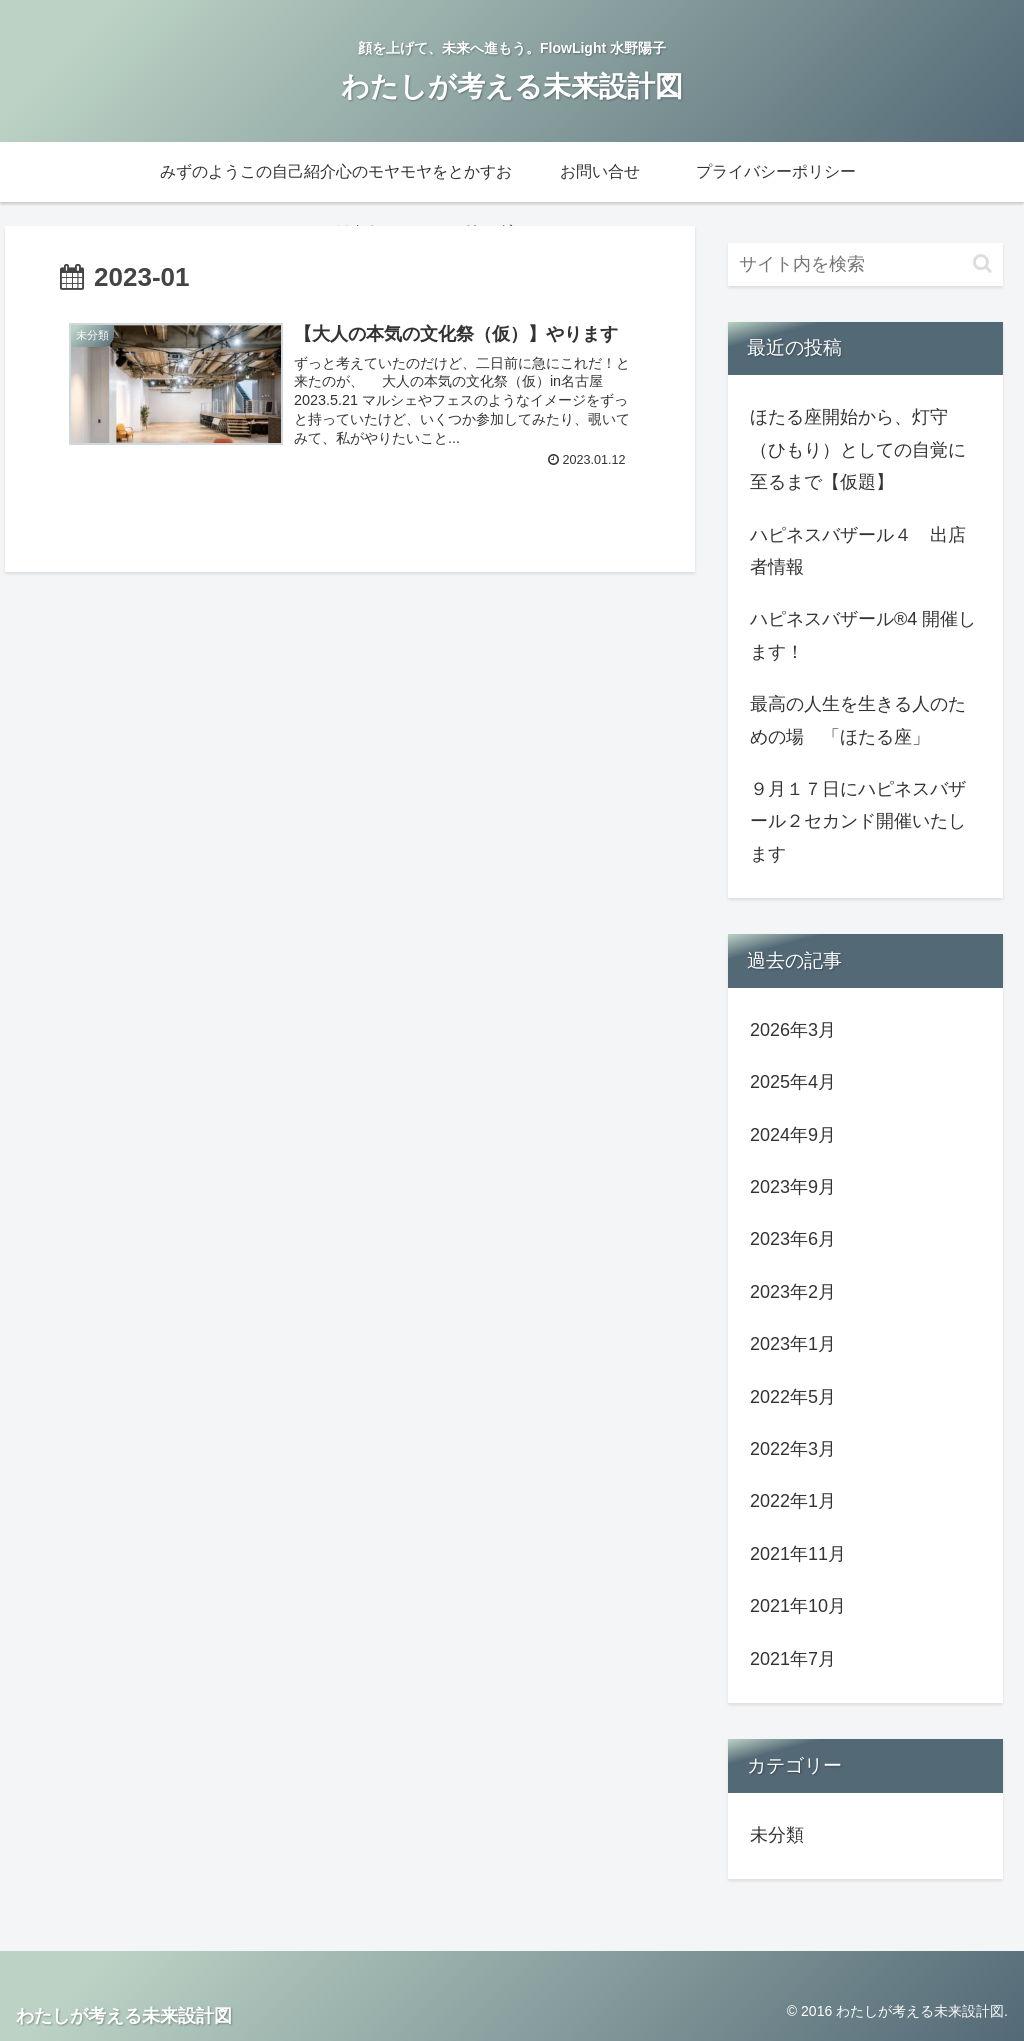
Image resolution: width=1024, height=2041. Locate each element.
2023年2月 (793, 1292)
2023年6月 (793, 1239)
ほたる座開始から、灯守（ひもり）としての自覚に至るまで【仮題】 (858, 449)
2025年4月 (793, 1082)
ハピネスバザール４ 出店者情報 (858, 551)
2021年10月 (798, 1606)
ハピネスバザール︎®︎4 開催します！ (863, 635)
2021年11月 (798, 1554)
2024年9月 (793, 1135)
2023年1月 (793, 1344)
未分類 (777, 1835)
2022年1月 (793, 1501)
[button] (982, 263)
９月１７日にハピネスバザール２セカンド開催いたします (858, 821)
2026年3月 (793, 1030)
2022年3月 (793, 1449)
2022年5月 (793, 1397)
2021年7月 (793, 1659)
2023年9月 (793, 1187)
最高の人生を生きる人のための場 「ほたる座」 (858, 720)
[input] (865, 264)
